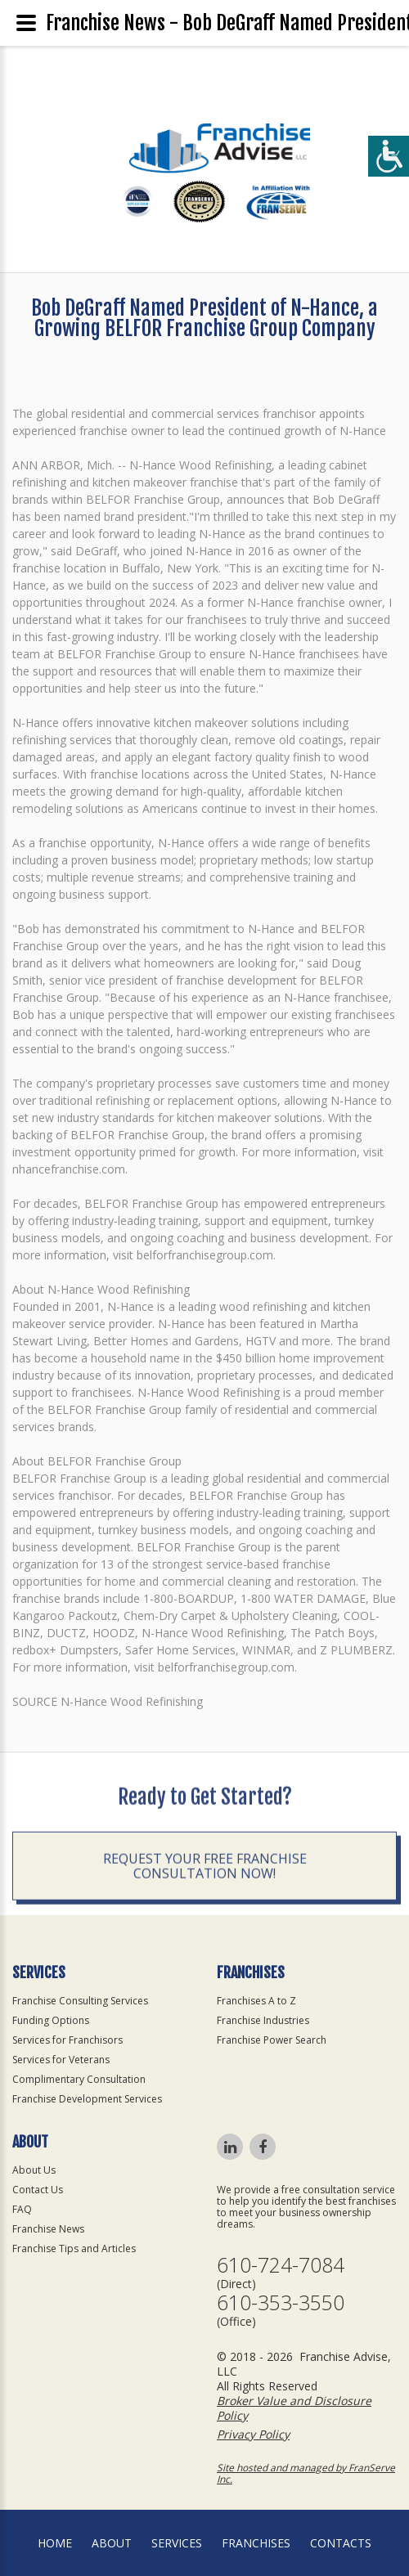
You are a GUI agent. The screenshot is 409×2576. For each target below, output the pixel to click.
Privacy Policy (253, 2434)
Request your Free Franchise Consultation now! (205, 1948)
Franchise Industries (263, 2020)
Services (176, 2543)
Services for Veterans (61, 2060)
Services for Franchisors (67, 2040)
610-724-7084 (280, 2265)
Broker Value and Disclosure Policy (294, 2408)
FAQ (22, 2209)
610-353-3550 (280, 2302)
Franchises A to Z (256, 2001)
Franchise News (48, 2229)
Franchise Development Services (87, 2099)
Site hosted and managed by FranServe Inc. (306, 2473)
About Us (34, 2170)
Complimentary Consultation (79, 2079)
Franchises (256, 2543)
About (112, 2543)
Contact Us (37, 2190)
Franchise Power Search (271, 2040)
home (55, 2543)
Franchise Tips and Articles (74, 2248)
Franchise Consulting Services (80, 2001)
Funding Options (50, 2020)
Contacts (340, 2543)
